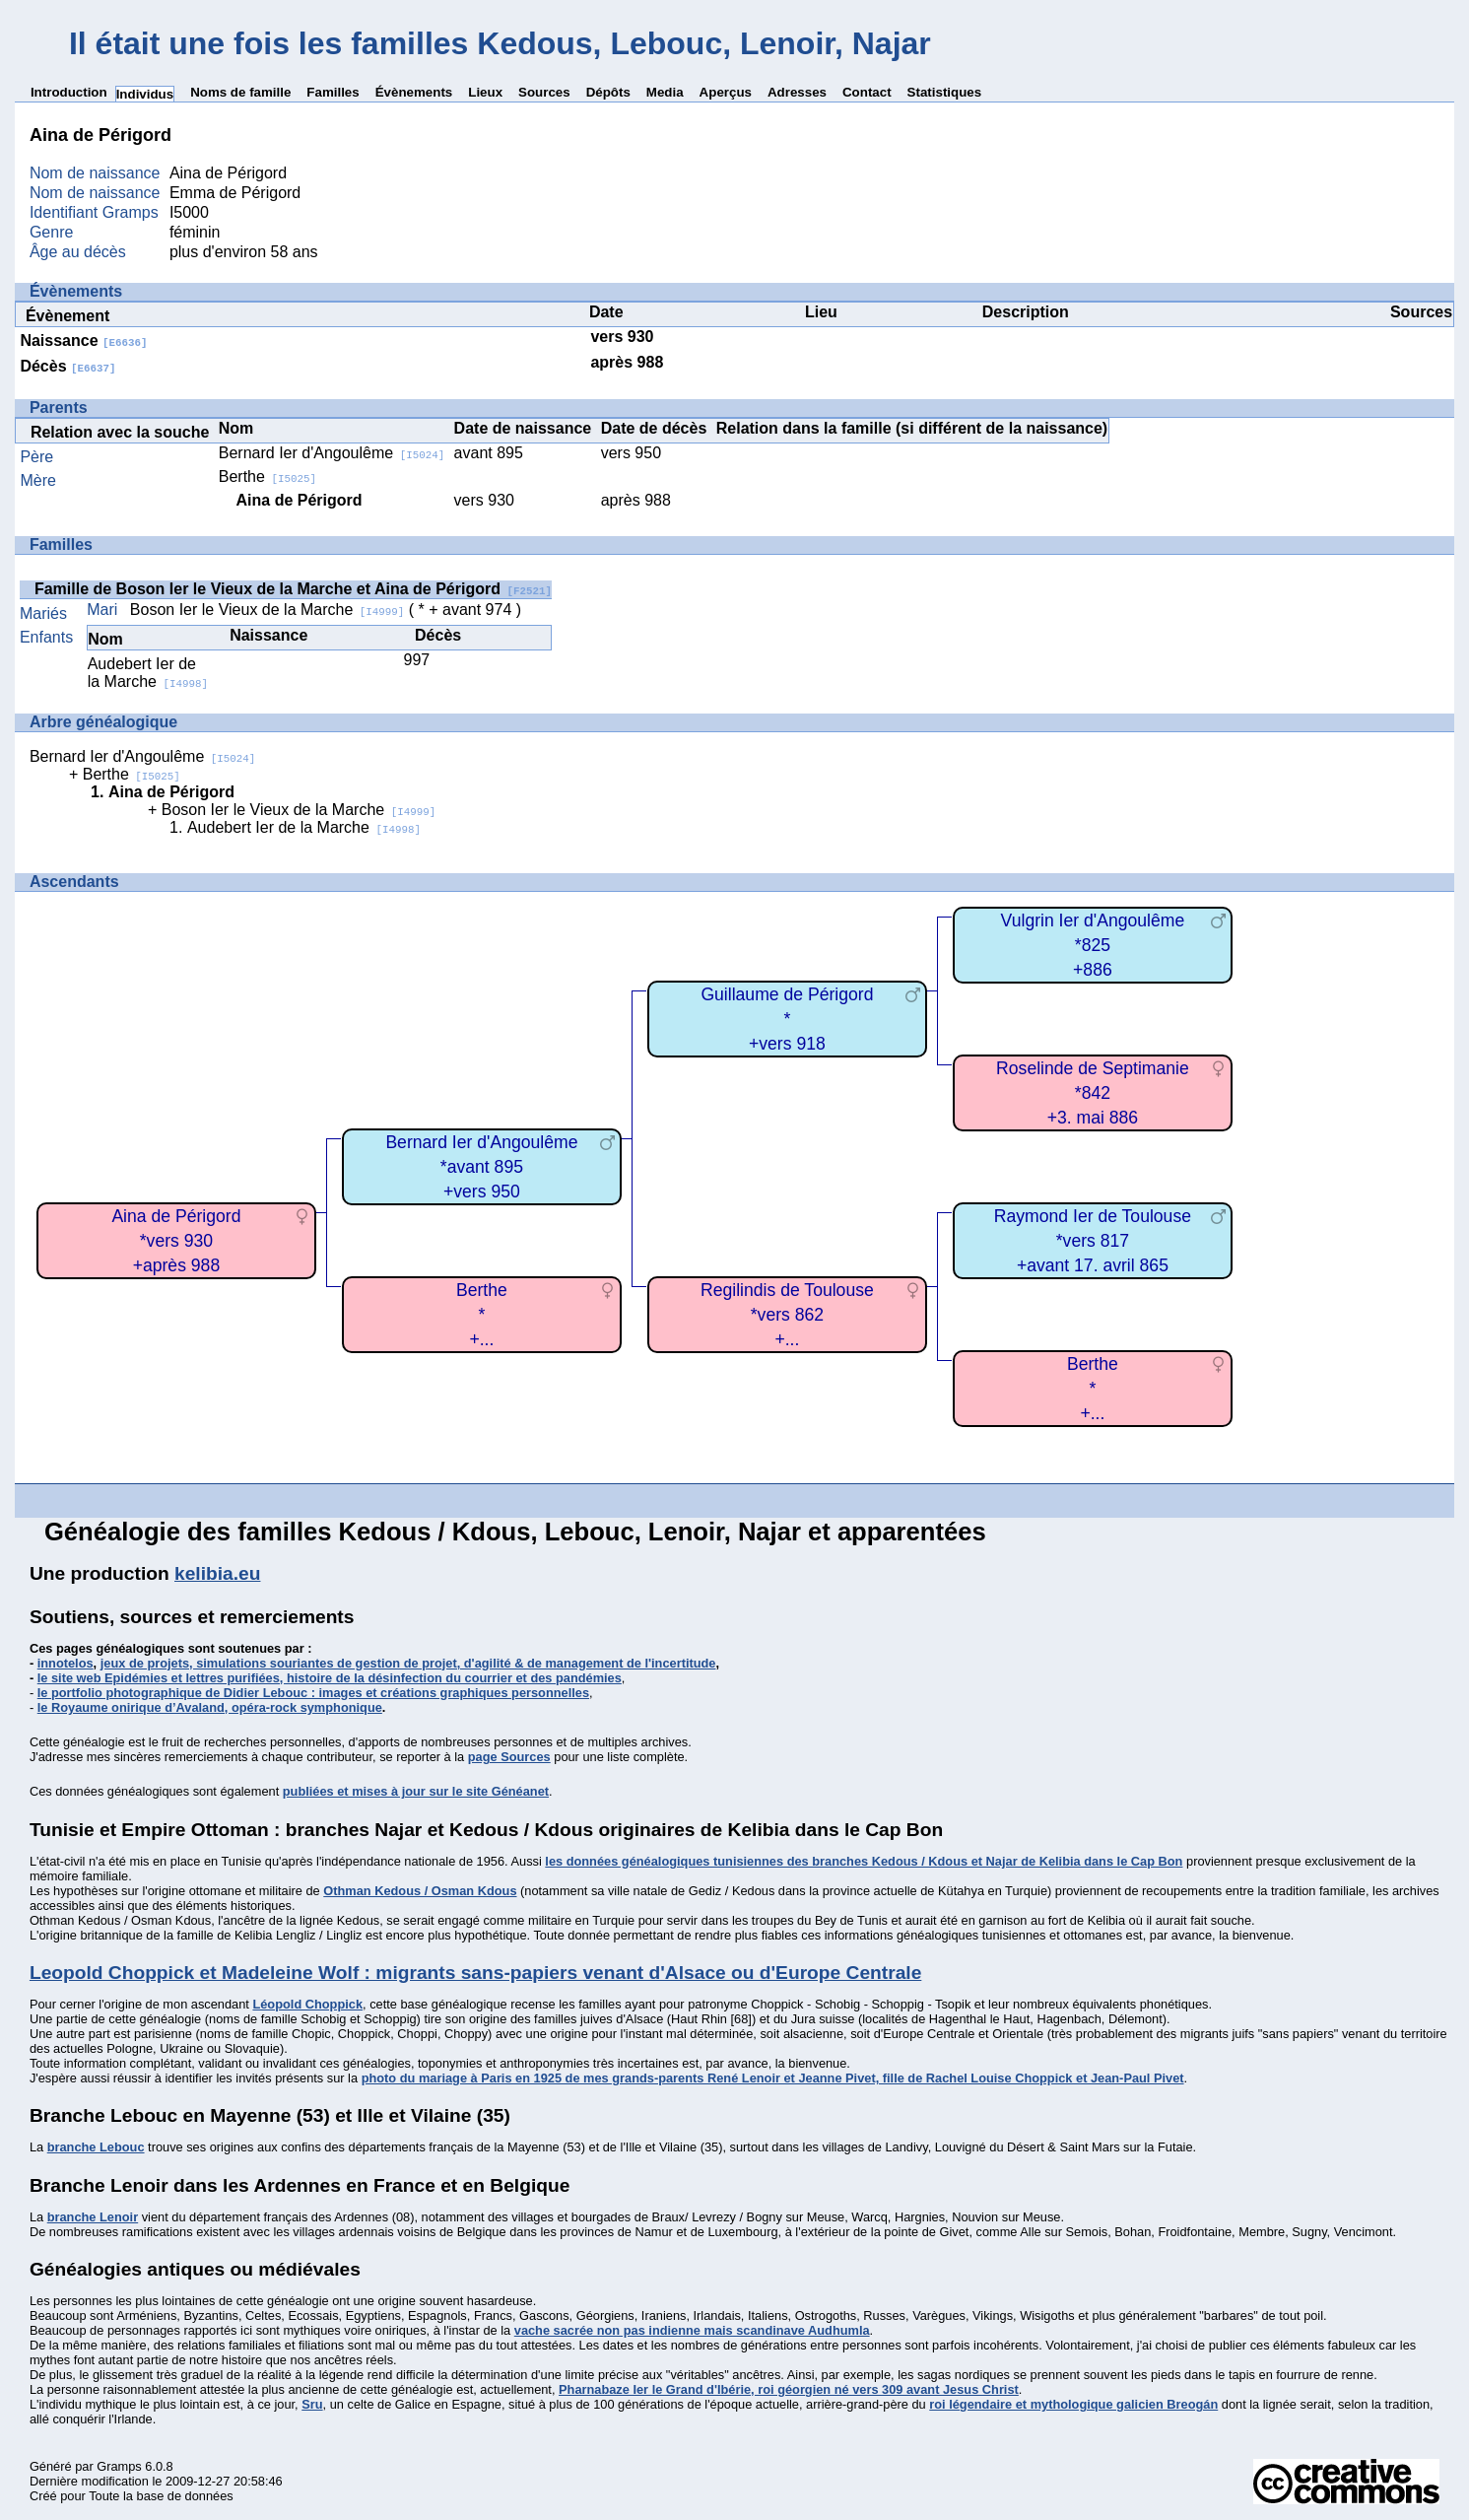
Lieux (485, 92)
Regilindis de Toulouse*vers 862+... (787, 1314)
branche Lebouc (96, 2147)
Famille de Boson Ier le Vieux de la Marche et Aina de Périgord (293, 588)
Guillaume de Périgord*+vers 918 (787, 1019)
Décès (67, 366)
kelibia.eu (217, 1573)
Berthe (267, 476)
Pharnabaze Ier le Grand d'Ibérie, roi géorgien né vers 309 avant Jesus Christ (789, 2389)
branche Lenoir (92, 2217)
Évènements (414, 92)
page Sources (509, 1756)
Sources (544, 92)
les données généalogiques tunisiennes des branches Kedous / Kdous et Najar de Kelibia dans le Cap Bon (863, 1861)
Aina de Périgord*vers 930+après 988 (175, 1240)
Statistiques (944, 92)
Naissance (83, 340)
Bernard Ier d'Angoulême (331, 452)
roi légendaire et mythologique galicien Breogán (1073, 2404)
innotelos (65, 1663)
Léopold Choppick (307, 2004)
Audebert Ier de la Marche (148, 672)
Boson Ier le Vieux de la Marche (267, 609)
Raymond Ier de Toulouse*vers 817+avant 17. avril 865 (1092, 1240)
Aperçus (726, 92)
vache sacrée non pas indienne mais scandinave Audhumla (692, 2330)
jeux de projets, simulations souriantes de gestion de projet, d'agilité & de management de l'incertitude (408, 1663)
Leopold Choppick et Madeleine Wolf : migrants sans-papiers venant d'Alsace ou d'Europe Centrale (475, 1972)
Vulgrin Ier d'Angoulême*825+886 (1093, 945)
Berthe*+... (1092, 1388)
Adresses (797, 92)
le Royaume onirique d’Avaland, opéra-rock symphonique (209, 1707)
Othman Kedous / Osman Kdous (419, 1890)
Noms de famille (240, 92)
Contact (867, 92)
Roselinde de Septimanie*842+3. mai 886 (1092, 1092)
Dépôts (608, 92)
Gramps (119, 2466)
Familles (332, 92)
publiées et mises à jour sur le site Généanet (416, 1791)
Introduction (69, 92)
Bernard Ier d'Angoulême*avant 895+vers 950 (481, 1166)
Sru (311, 2404)
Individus (145, 94)
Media (665, 92)
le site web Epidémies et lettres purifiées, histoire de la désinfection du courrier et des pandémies (329, 1677)
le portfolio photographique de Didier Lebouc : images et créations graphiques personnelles (313, 1692)
